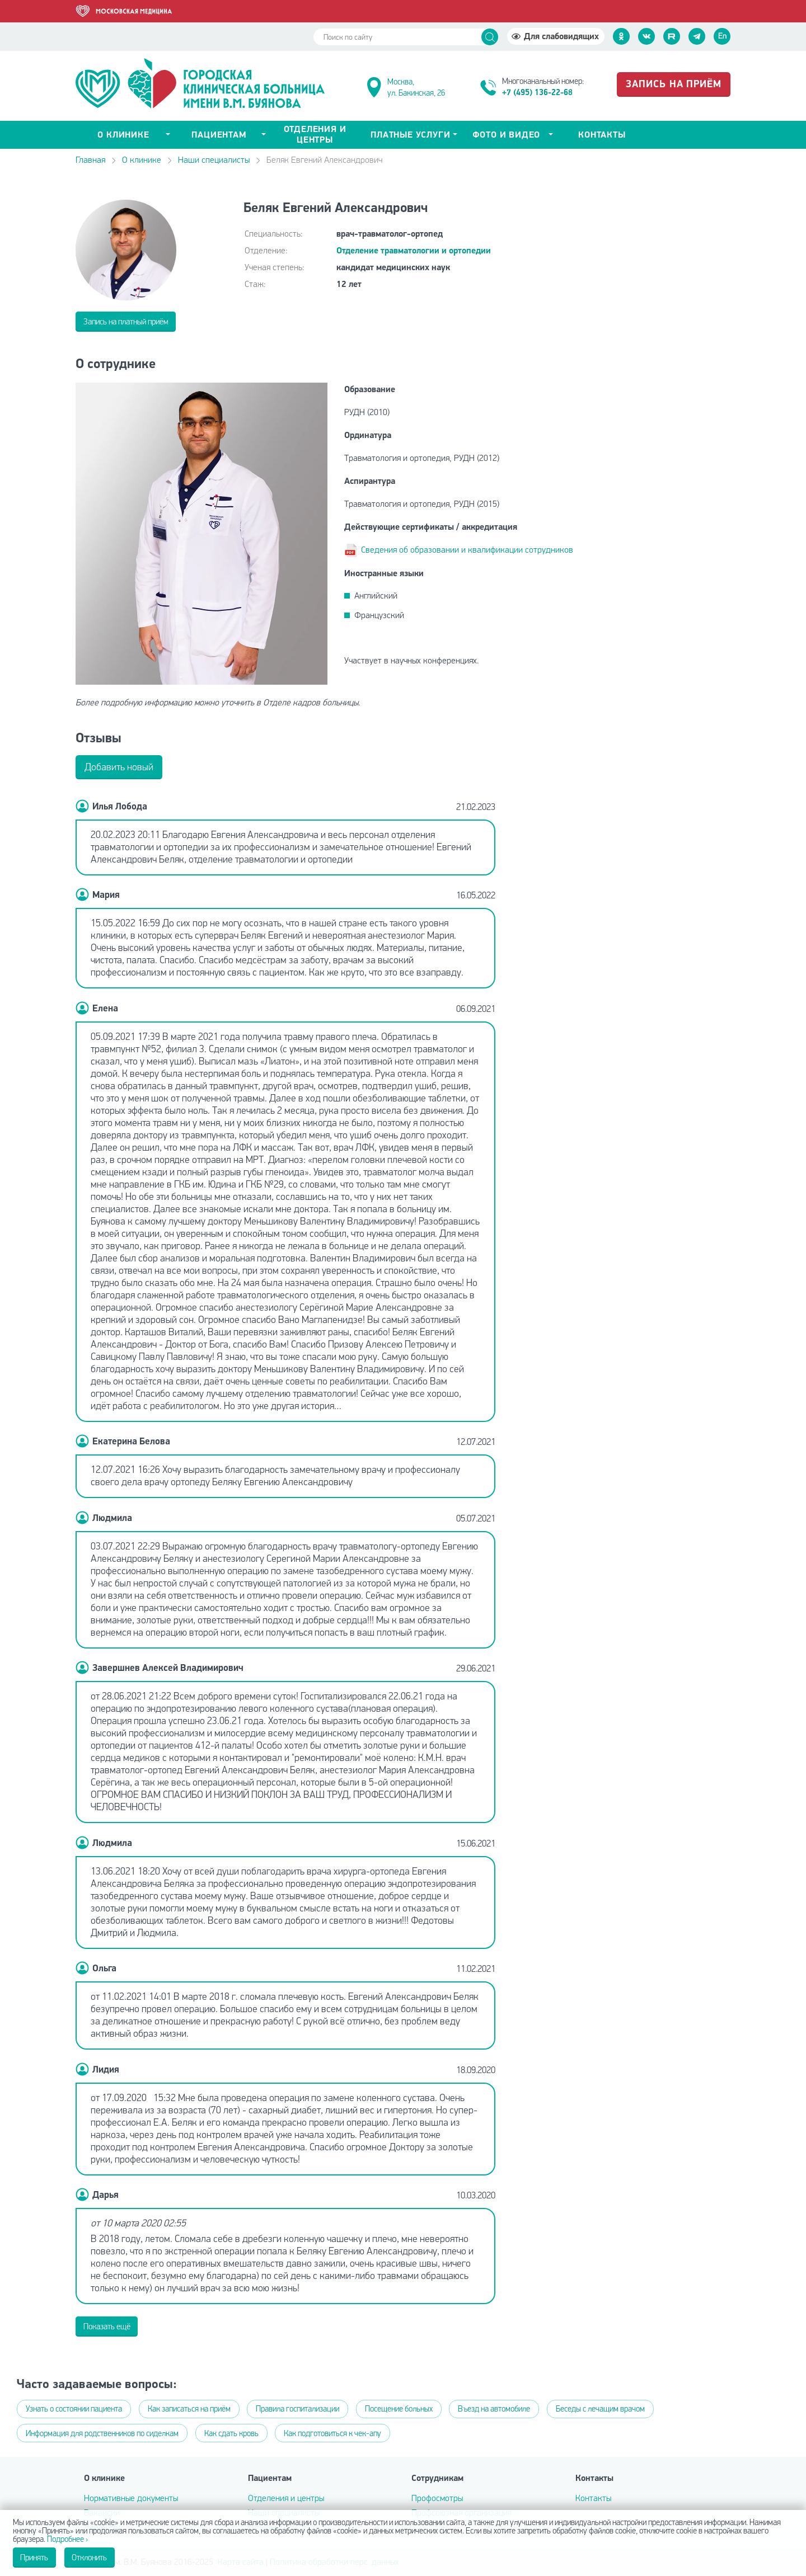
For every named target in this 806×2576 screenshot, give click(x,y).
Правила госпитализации (297, 2409)
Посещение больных (399, 2409)
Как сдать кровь (231, 2433)
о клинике (123, 134)
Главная (90, 159)
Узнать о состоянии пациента (74, 2409)
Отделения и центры (315, 134)
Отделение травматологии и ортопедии (413, 250)
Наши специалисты (214, 159)
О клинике (141, 159)
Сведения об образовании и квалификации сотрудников (467, 549)
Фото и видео (506, 134)
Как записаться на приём (189, 2409)
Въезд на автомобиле (494, 2409)
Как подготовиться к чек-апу (332, 2433)
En (722, 36)
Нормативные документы (131, 2498)
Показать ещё (106, 2326)
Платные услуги (410, 134)
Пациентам (218, 134)
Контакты (601, 134)
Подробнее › (67, 2539)
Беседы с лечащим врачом (600, 2409)
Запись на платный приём (125, 322)
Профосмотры (437, 2498)
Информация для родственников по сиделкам (102, 2433)
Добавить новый (119, 767)
